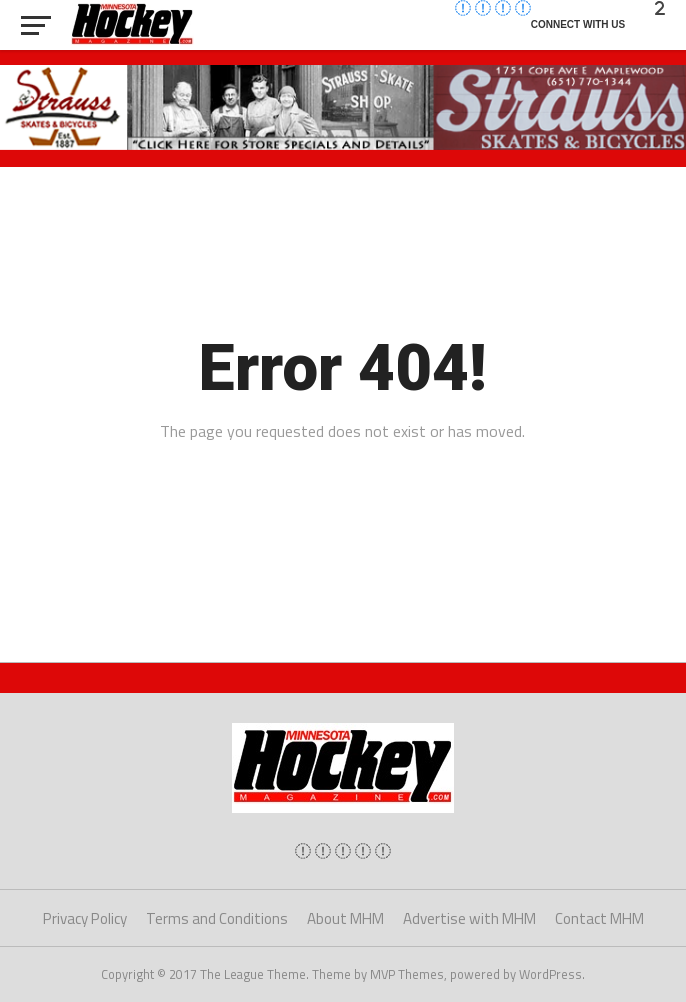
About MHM (345, 918)
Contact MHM (599, 918)
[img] (303, 851)
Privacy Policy (85, 918)
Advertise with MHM (469, 918)
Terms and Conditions (217, 918)
